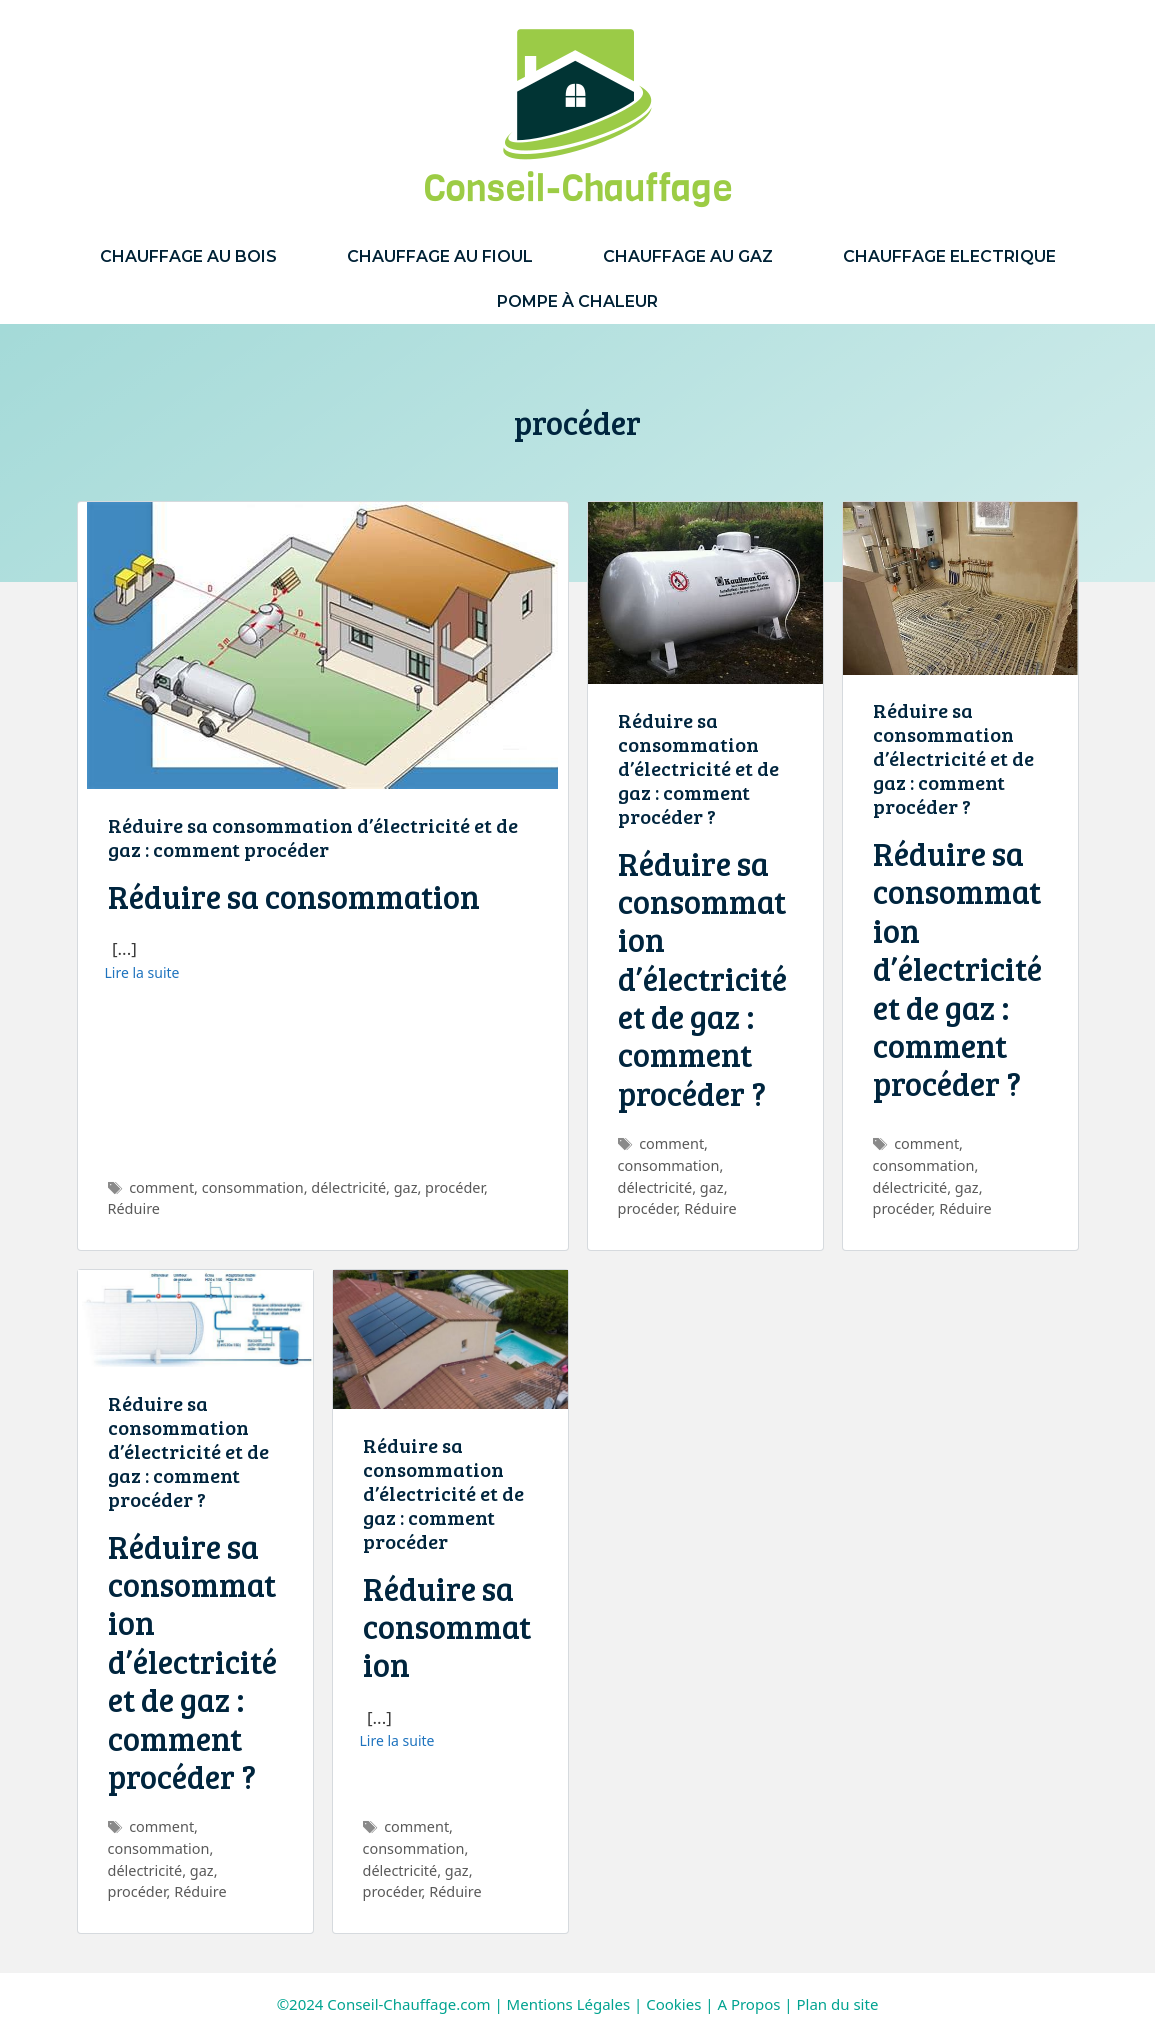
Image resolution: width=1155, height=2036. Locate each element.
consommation (253, 1187)
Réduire (134, 1208)
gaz (406, 1187)
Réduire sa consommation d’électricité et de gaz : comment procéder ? (698, 768)
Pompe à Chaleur (577, 301)
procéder (454, 1187)
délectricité (348, 1187)
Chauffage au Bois (188, 256)
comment (161, 1187)
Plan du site (838, 2004)
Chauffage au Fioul (440, 256)
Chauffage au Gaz (688, 256)
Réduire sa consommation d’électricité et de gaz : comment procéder (313, 837)
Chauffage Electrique (949, 256)
